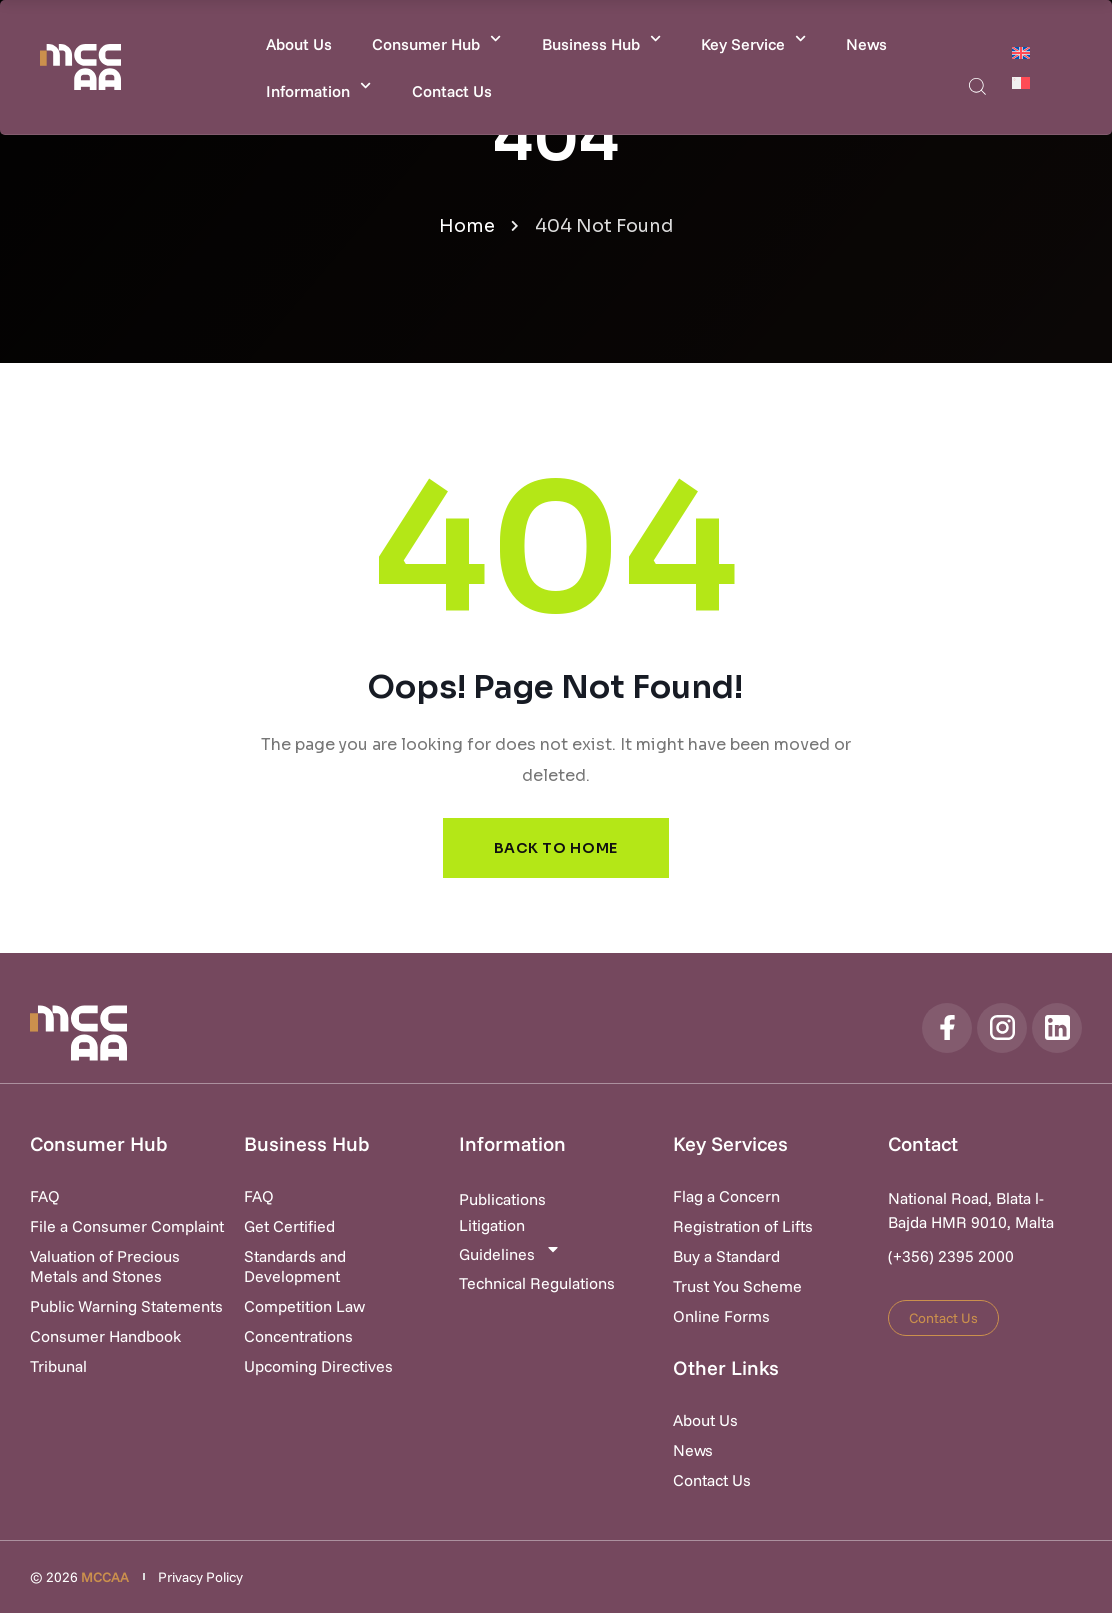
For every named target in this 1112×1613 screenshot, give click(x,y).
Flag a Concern (726, 1196)
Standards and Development (295, 1266)
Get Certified (289, 1226)
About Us (299, 44)
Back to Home (556, 848)
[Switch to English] (1021, 52)
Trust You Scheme (737, 1286)
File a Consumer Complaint (127, 1226)
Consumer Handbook (105, 1336)
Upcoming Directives (318, 1366)
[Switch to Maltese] (1021, 82)
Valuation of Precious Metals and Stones (105, 1266)
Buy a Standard (726, 1256)
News (866, 44)
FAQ (45, 1196)
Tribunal (58, 1366)
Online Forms (721, 1316)
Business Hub (601, 38)
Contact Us (452, 91)
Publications (502, 1199)
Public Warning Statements (126, 1306)
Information (318, 85)
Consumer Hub (436, 38)
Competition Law (304, 1306)
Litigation (492, 1225)
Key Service (753, 38)
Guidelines (510, 1252)
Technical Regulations (537, 1283)
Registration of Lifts (743, 1226)
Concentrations (298, 1336)
